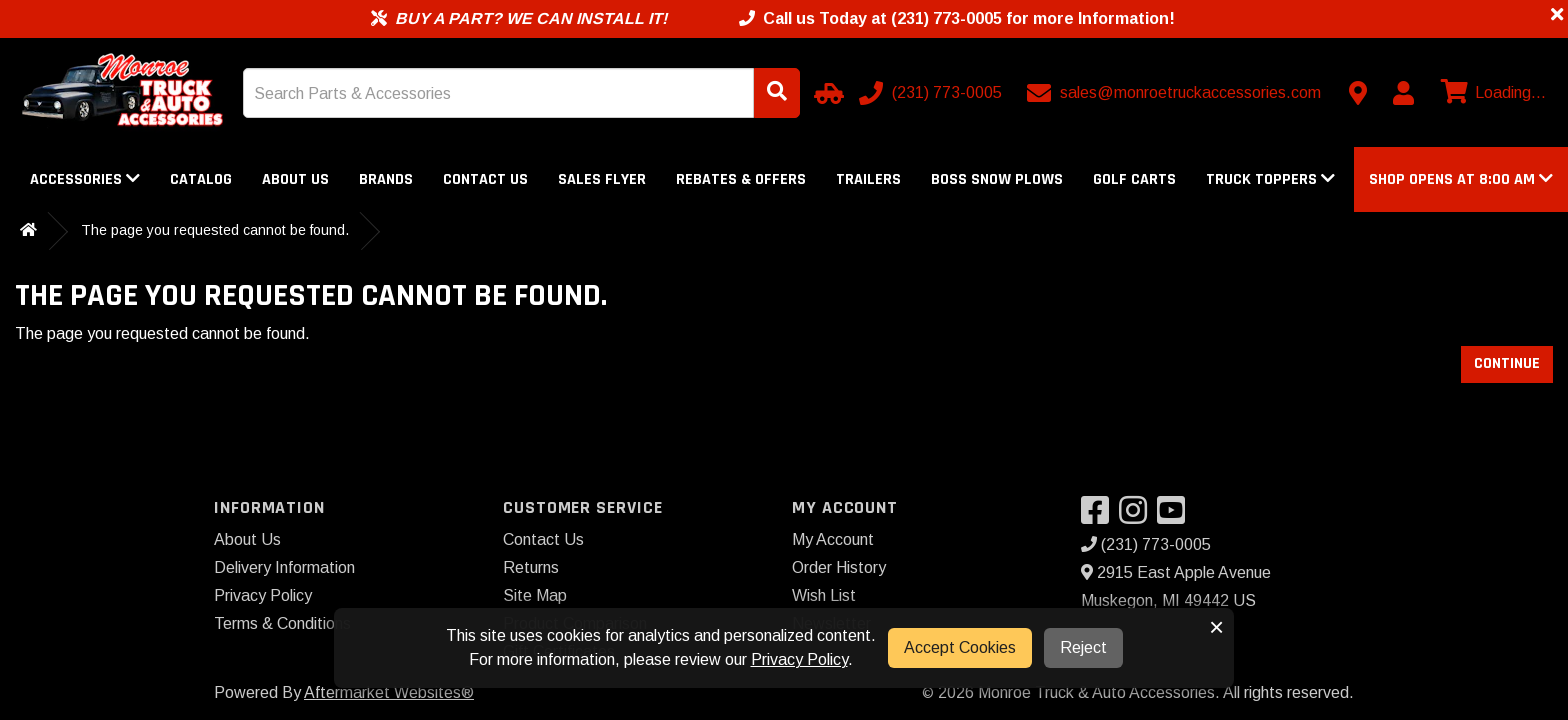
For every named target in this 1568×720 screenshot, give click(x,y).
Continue (1507, 363)
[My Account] (1403, 93)
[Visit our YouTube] (1176, 516)
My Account (833, 539)
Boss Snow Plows (997, 179)
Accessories (85, 179)
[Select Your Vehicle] (826, 93)
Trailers (868, 179)
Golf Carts (1134, 179)
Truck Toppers (1270, 179)
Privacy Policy (263, 595)
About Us (295, 179)
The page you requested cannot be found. (215, 230)
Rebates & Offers (741, 179)
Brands (386, 179)
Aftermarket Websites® (389, 692)
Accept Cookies (960, 647)
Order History (839, 567)
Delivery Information (284, 567)
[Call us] (932, 93)
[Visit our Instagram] (1138, 516)
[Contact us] (1358, 93)
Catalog (201, 179)
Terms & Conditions (282, 623)
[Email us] (1176, 93)
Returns (531, 567)
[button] (1461, 179)
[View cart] (1491, 93)
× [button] (1216, 627)
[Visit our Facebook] (1100, 516)
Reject (1083, 647)
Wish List (824, 595)
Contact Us (485, 179)
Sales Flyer (602, 179)
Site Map (535, 595)
